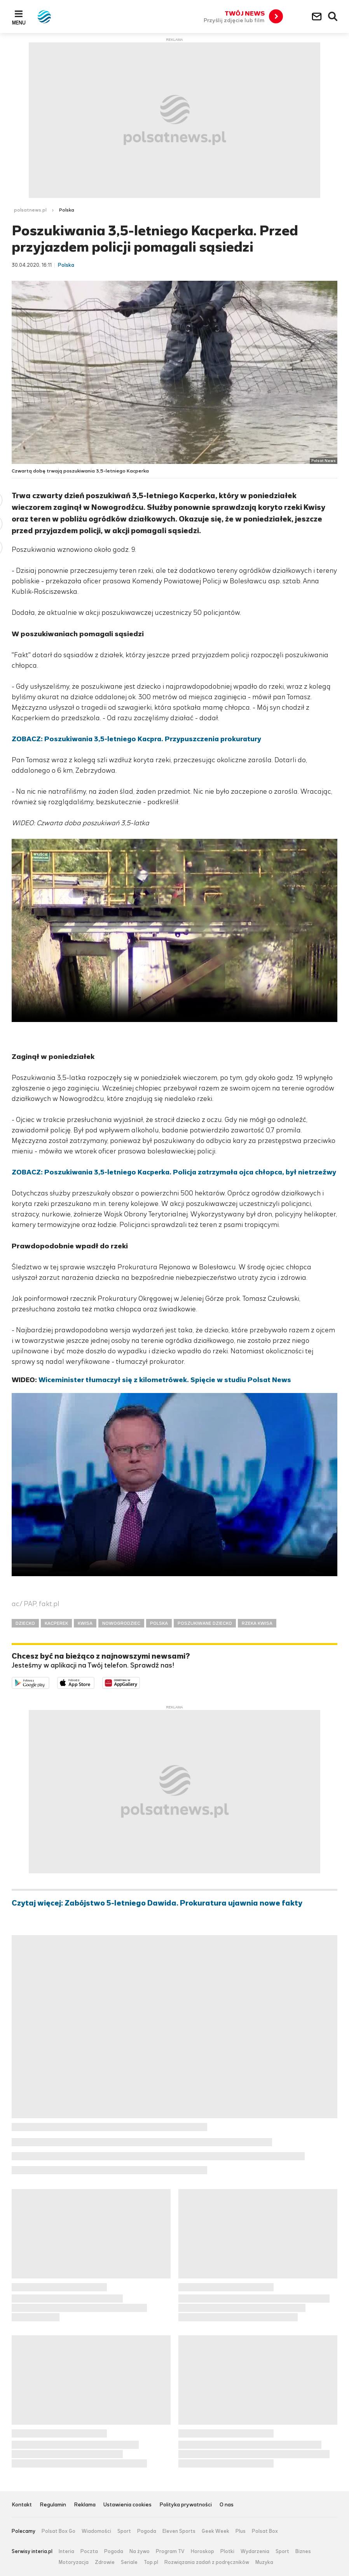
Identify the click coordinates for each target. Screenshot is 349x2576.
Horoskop (202, 2551)
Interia (66, 2551)
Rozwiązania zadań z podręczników (206, 2562)
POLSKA (159, 1623)
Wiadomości (96, 2531)
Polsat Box (265, 2531)
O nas (227, 2505)
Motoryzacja (74, 2562)
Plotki (227, 2551)
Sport (124, 2531)
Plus (241, 2531)
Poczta (89, 2551)
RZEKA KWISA (257, 1623)
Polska (66, 210)
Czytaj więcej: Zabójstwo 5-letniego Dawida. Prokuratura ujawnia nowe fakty (157, 1903)
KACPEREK (56, 1623)
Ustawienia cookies (127, 2505)
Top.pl (151, 2562)
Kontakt (22, 2505)
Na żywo (139, 2551)
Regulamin (53, 2505)
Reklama (85, 2505)
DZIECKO (25, 1623)
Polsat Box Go (58, 2531)
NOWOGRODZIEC (121, 1623)
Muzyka (264, 2562)
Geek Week (215, 2531)
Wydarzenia (255, 2551)
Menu (19, 22)
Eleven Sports (178, 2531)
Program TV (170, 2551)
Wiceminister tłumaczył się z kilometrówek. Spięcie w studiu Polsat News (164, 1379)
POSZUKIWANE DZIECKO (205, 1623)
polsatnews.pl (30, 210)
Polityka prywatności (185, 2505)
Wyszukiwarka (333, 17)
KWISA (85, 1623)
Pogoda (146, 2531)
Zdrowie (105, 2562)
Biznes (303, 2551)
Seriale (129, 2562)
